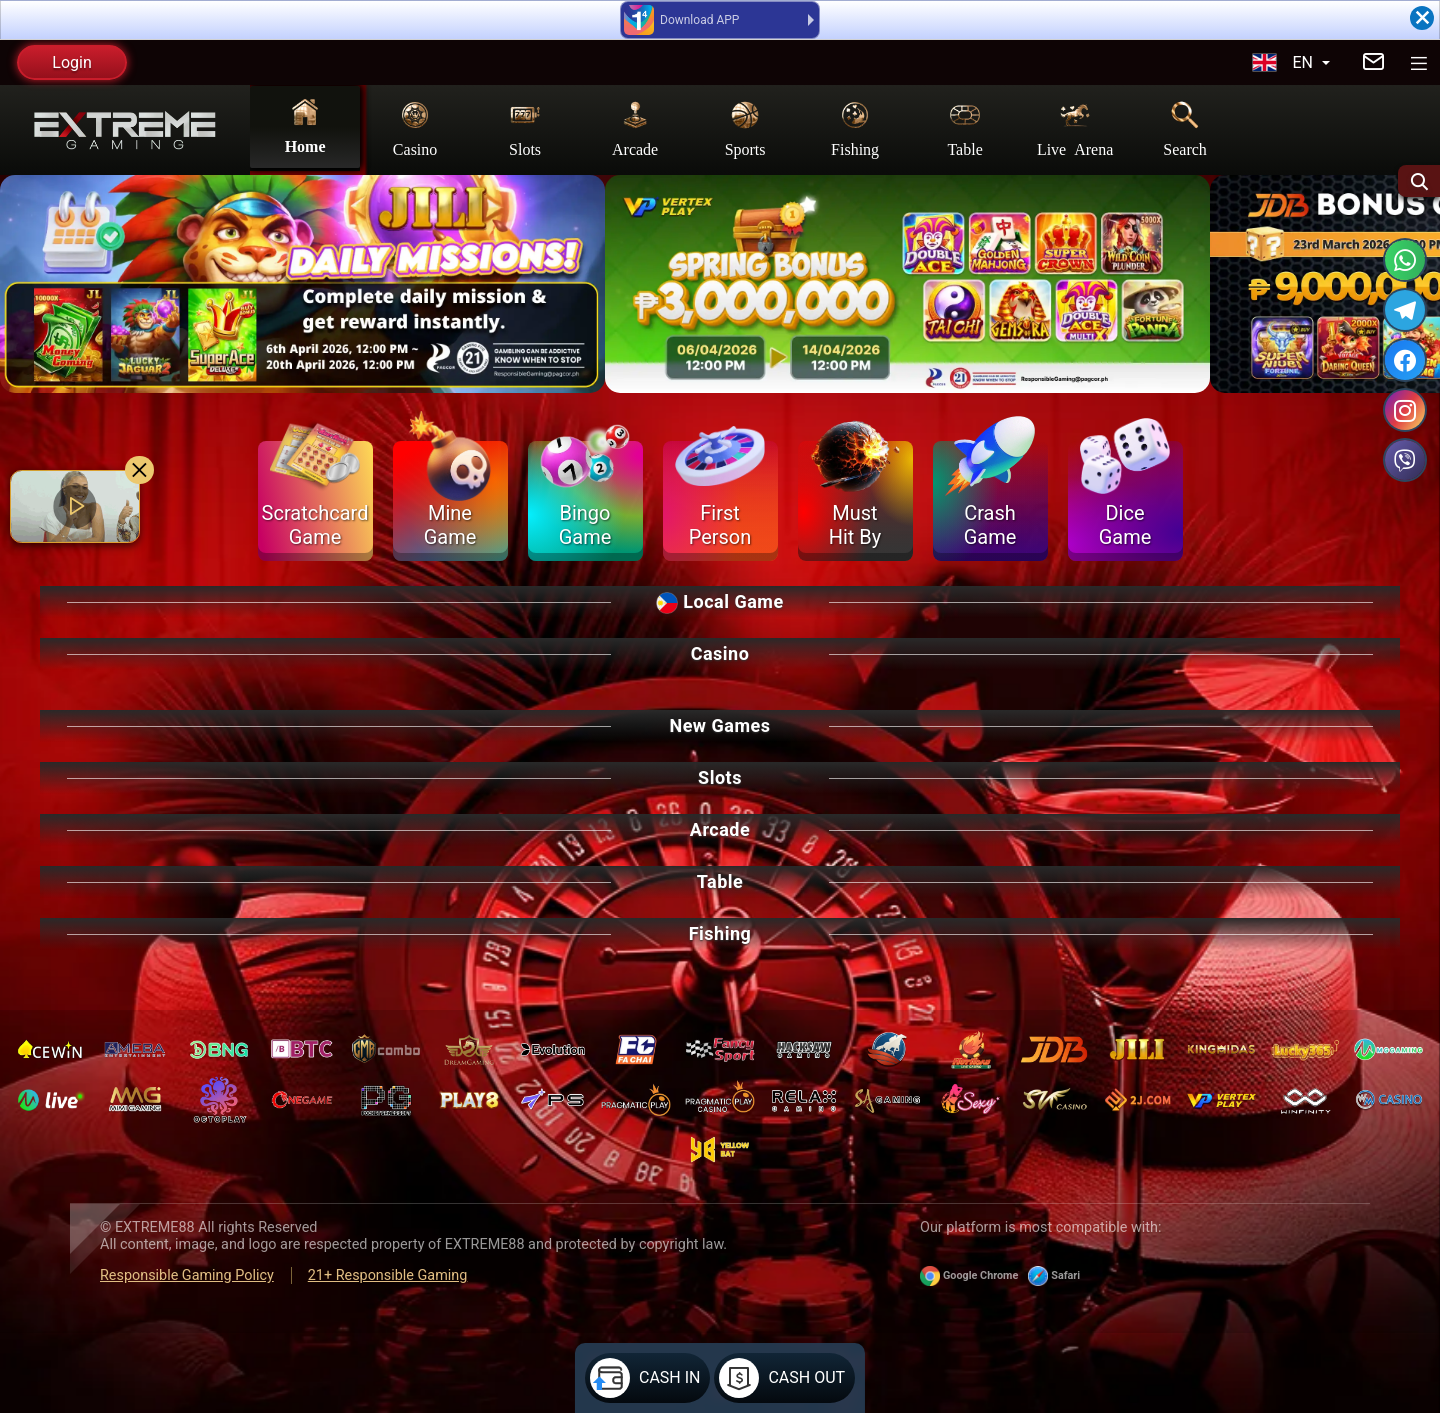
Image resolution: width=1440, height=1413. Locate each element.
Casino (415, 128)
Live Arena (1075, 128)
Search (1185, 128)
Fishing (855, 128)
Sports (745, 128)
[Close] (1422, 18)
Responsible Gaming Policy (187, 1275)
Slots (525, 128)
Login (71, 62)
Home (305, 125)
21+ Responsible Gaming (388, 1275)
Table (964, 128)
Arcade (635, 128)
